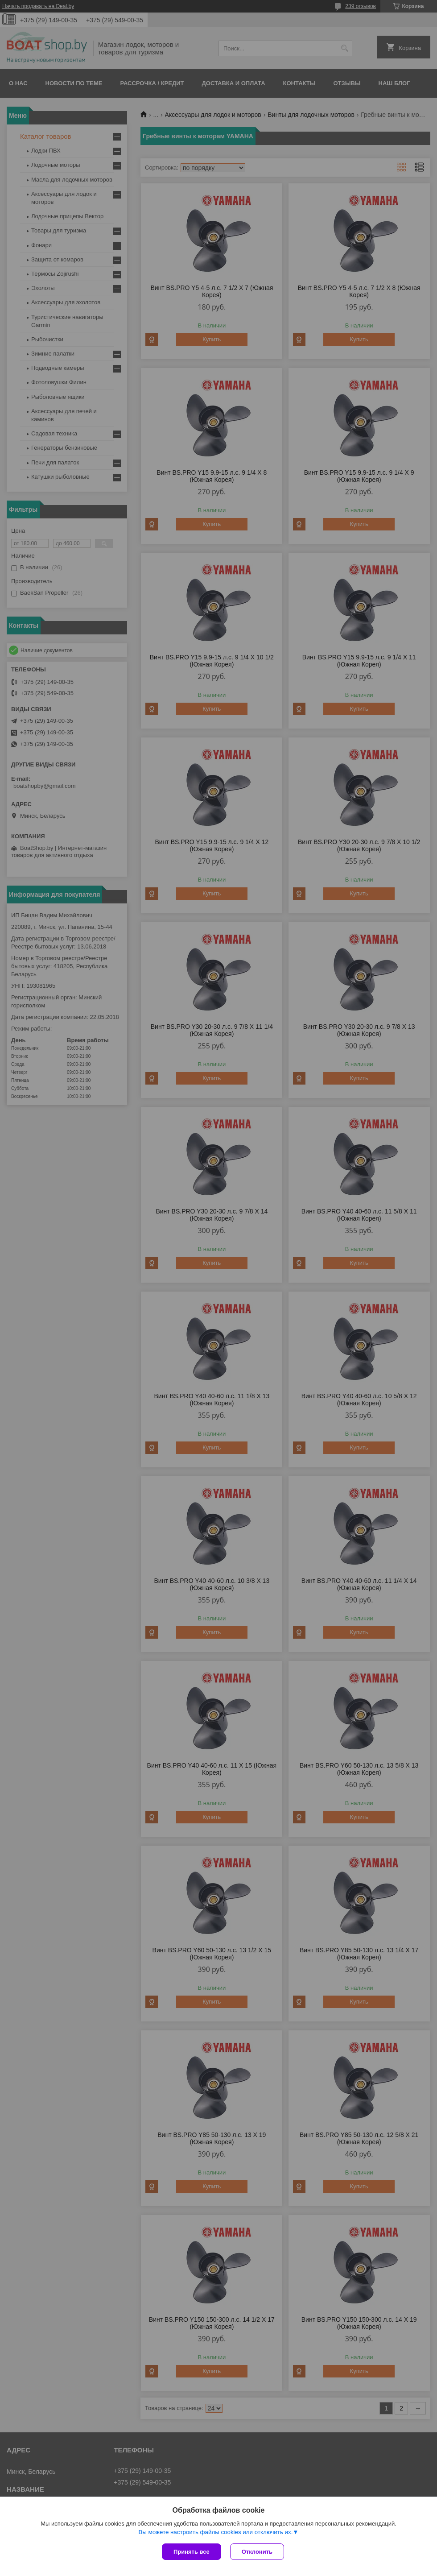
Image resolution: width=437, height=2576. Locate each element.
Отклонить (257, 2551)
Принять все (191, 2551)
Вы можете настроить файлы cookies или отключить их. (215, 2532)
